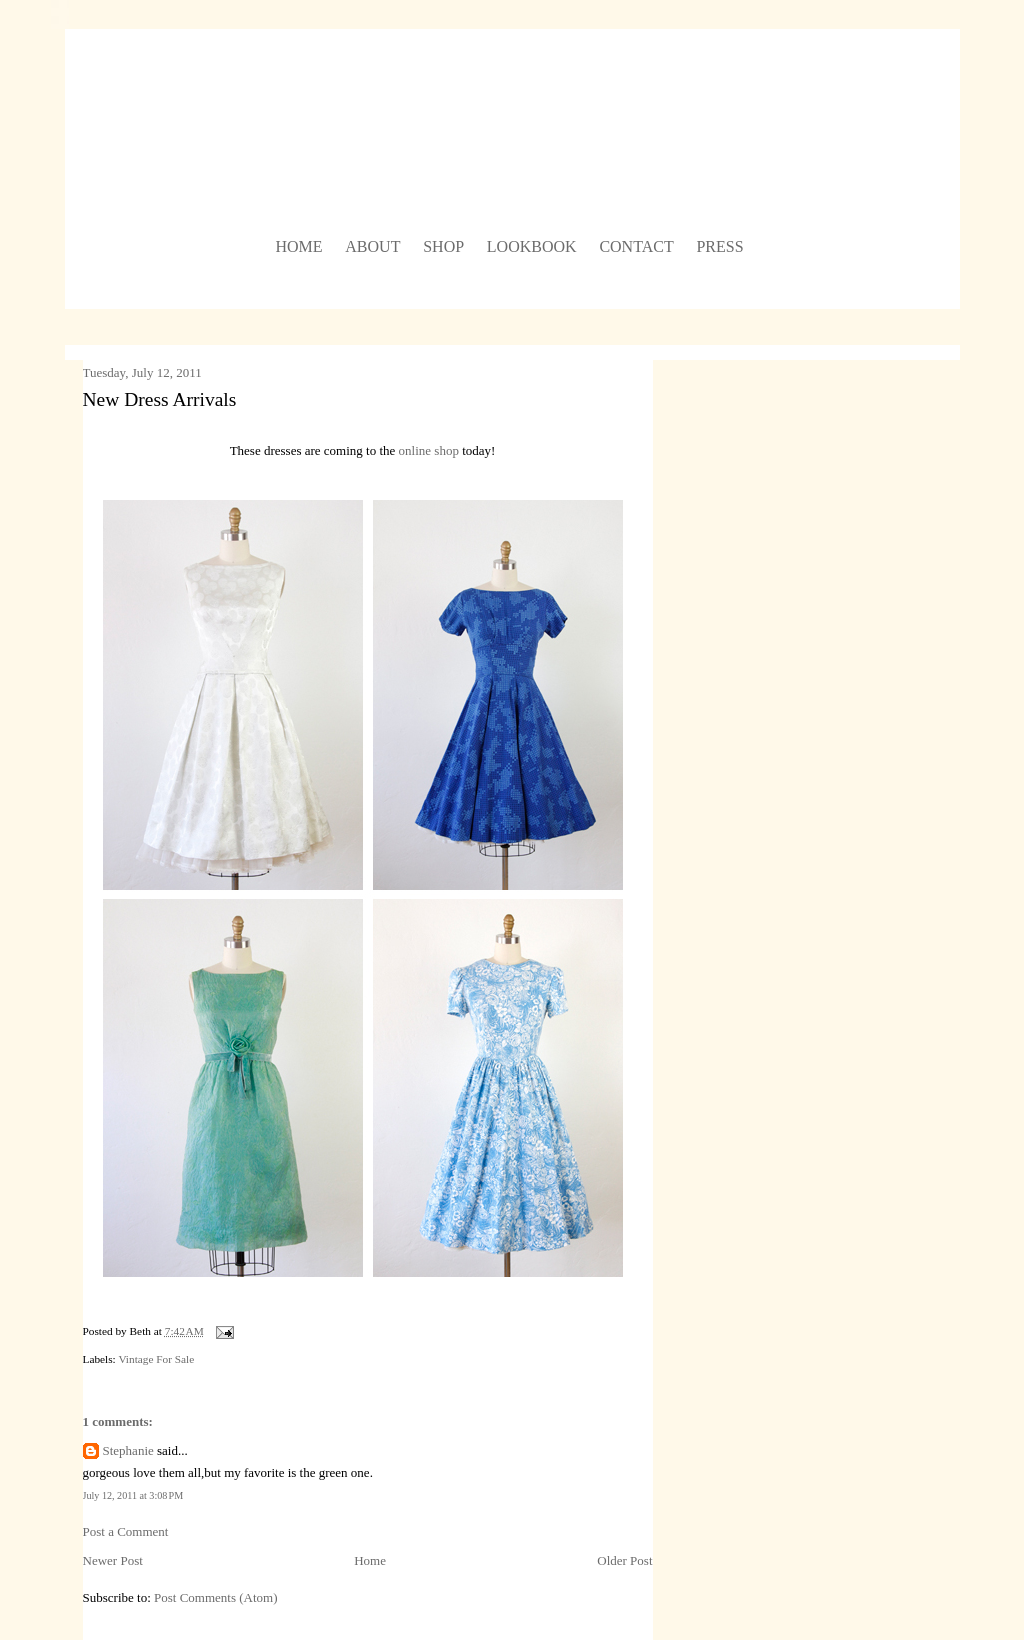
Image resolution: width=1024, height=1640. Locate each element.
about (372, 246)
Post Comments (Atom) (216, 1597)
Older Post (624, 1560)
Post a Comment (126, 1531)
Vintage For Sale (156, 1359)
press (719, 246)
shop (443, 246)
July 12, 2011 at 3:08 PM (133, 1495)
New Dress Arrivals (160, 399)
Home (370, 1560)
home (298, 246)
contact (636, 246)
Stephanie (128, 1450)
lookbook (532, 246)
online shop (429, 450)
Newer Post (113, 1560)
